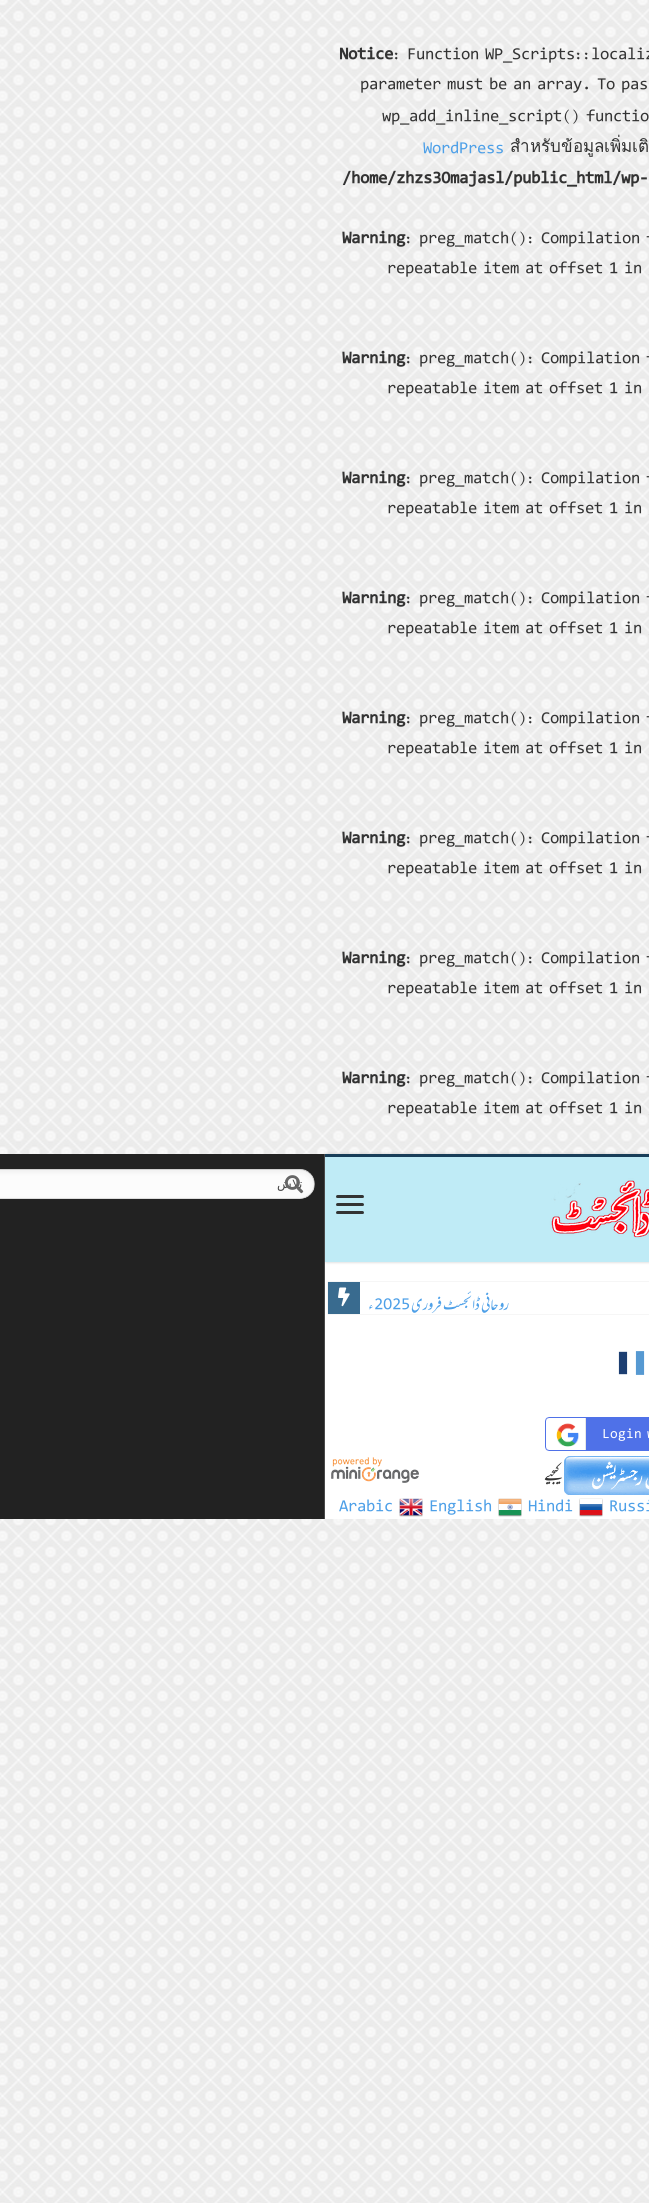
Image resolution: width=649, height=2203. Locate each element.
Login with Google (326, 1434)
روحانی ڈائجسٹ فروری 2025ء (123, 1304)
